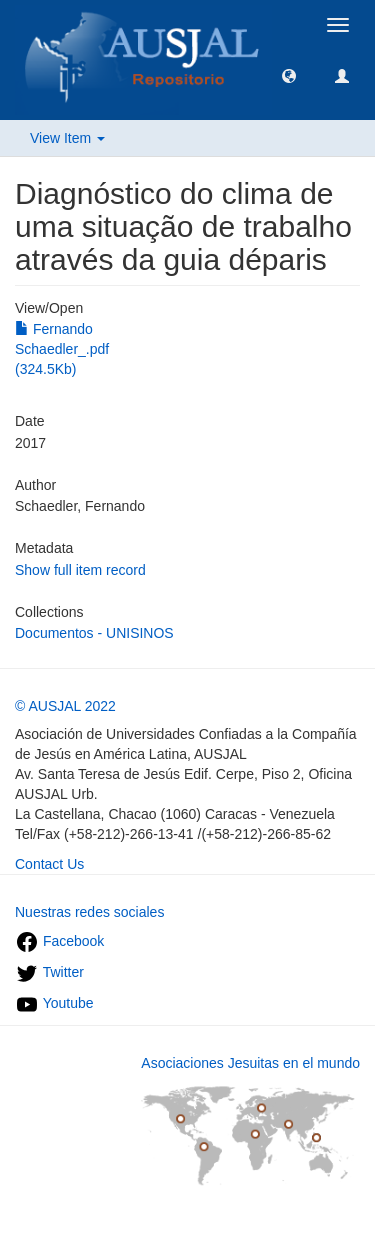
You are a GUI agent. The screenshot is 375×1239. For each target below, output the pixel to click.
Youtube (54, 1003)
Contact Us (49, 864)
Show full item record (80, 570)
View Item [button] (67, 138)
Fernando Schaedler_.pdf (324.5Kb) (62, 349)
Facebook (59, 941)
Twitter (49, 972)
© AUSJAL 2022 (65, 706)
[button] (289, 75)
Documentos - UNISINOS (94, 633)
